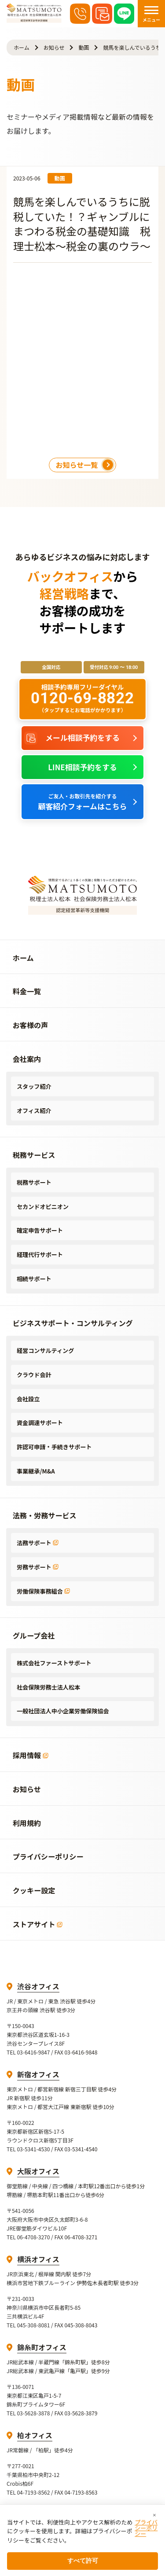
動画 (83, 47)
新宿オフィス (38, 2074)
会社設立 (28, 1399)
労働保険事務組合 (43, 1591)
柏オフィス (34, 2435)
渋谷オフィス (38, 1986)
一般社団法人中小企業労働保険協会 (63, 1711)
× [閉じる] (154, 2515)
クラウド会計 (34, 1375)
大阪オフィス (38, 2171)
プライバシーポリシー (146, 2527)
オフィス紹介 (34, 1110)
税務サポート (34, 1182)
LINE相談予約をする (82, 766)
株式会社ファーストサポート (54, 1663)
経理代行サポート (40, 1254)
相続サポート (34, 1279)
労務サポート (38, 1567)
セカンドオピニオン (43, 1206)
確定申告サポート (40, 1230)
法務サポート (38, 1543)
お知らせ (54, 47)
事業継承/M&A (36, 1471)
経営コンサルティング (45, 1350)
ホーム (21, 47)
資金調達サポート (40, 1422)
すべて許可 (82, 2560)
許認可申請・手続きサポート (54, 1447)
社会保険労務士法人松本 (48, 1687)
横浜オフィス (38, 2259)
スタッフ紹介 (34, 1086)
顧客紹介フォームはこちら (82, 802)
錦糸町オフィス (41, 2347)
